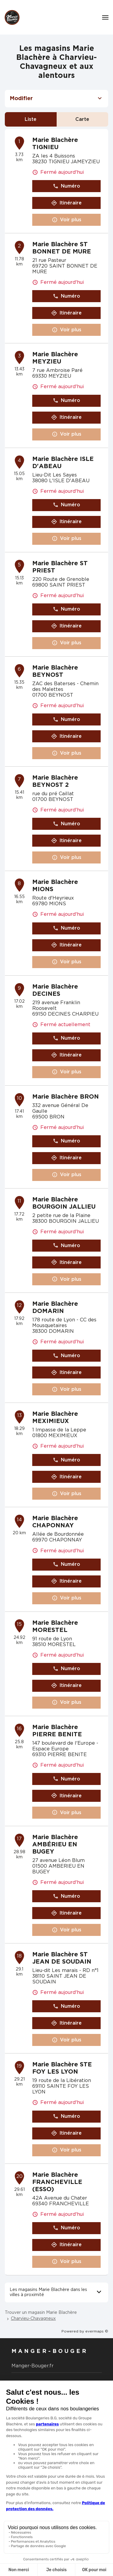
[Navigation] (105, 17)
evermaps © (96, 2331)
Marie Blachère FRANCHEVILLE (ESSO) (57, 2182)
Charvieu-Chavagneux (33, 2319)
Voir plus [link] (66, 220)
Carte (82, 119)
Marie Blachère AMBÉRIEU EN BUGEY (55, 1844)
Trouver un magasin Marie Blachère (41, 2313)
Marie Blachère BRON (65, 1097)
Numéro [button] (66, 186)
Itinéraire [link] (66, 203)
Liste (30, 119)
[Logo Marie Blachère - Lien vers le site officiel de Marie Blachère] (12, 17)
